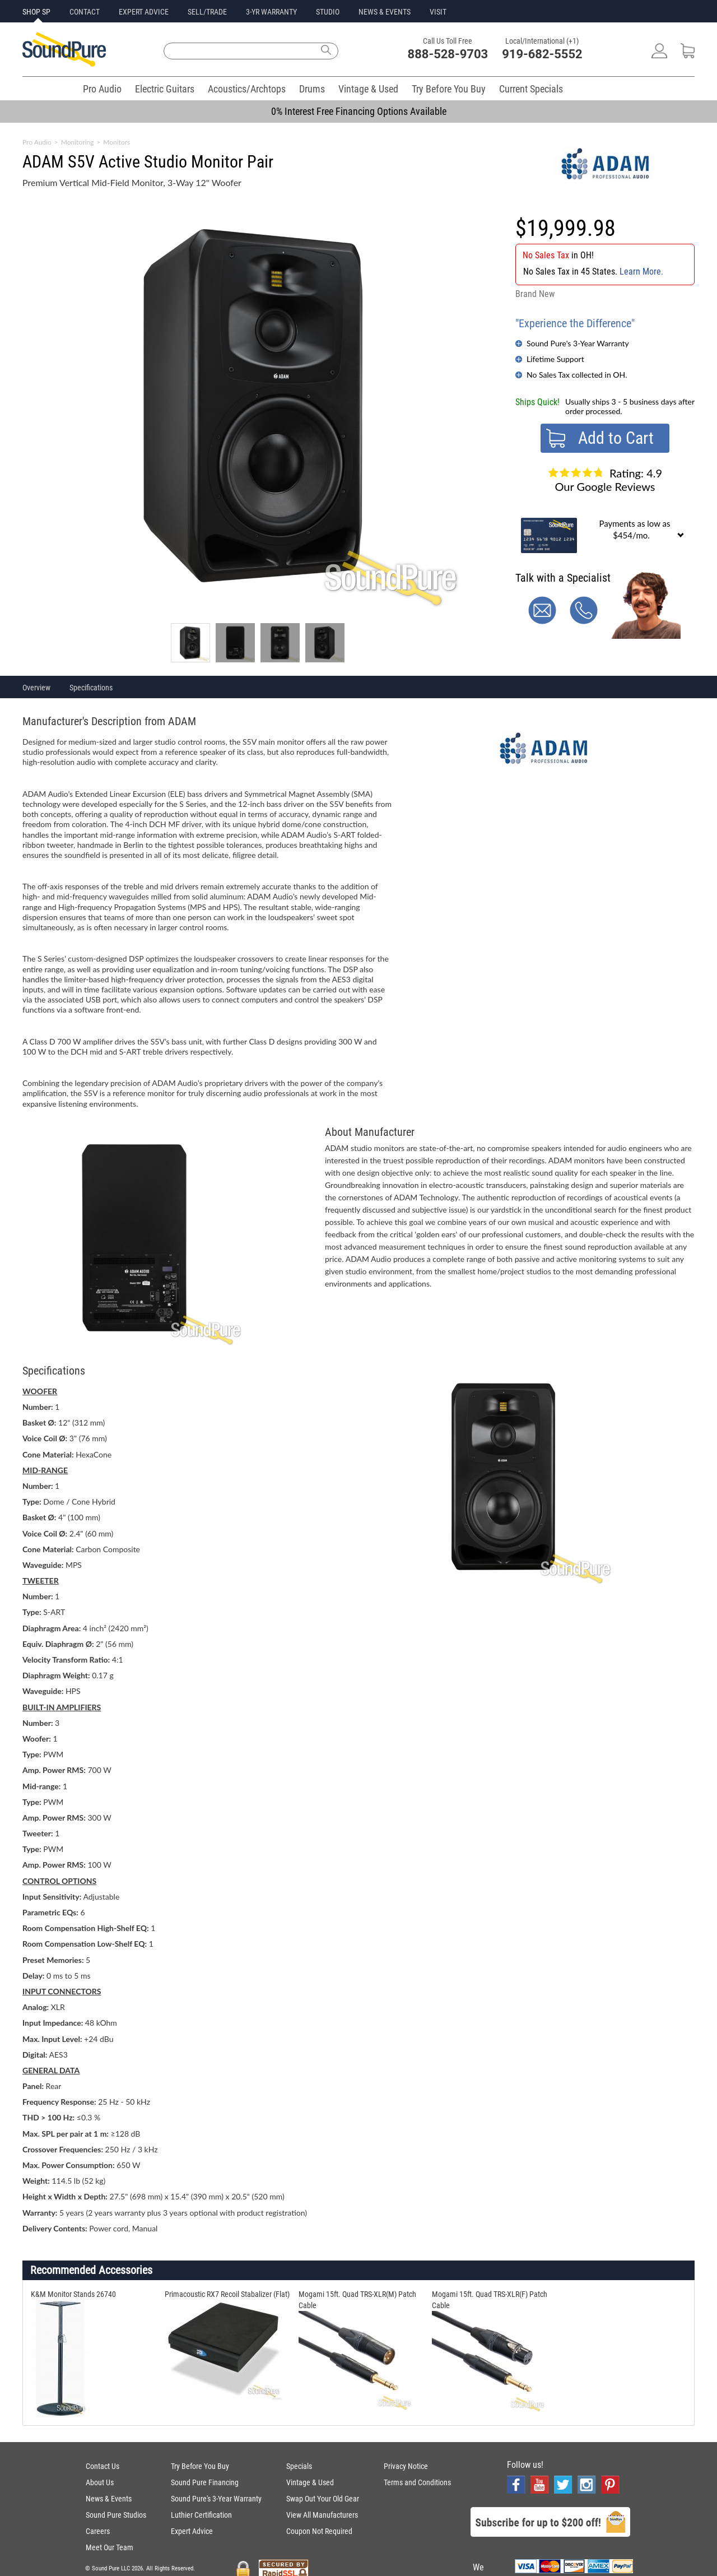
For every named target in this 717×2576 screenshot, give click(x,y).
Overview (36, 687)
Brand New (535, 294)
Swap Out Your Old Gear (322, 2498)
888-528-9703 (448, 54)
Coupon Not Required (319, 2531)
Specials (299, 2466)
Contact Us (102, 2466)
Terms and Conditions (417, 2482)
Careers (98, 2531)
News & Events (109, 2498)
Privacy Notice (406, 2466)
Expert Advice (192, 2531)
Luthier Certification (201, 2514)
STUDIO (327, 11)
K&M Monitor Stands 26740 (73, 2294)
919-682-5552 (542, 54)
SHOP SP (36, 11)
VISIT (438, 11)
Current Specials (531, 89)
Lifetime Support (555, 359)
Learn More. (641, 271)
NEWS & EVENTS (384, 11)
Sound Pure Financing (205, 2482)
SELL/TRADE (207, 11)
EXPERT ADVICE (144, 11)
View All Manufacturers (322, 2514)
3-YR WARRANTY (271, 11)
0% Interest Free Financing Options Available (358, 111)
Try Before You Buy (449, 89)
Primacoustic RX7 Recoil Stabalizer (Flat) (227, 2294)
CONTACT (84, 11)
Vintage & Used (368, 89)
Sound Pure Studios (116, 2514)
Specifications (91, 687)
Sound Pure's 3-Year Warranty (578, 343)
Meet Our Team (109, 2547)
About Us (100, 2482)
